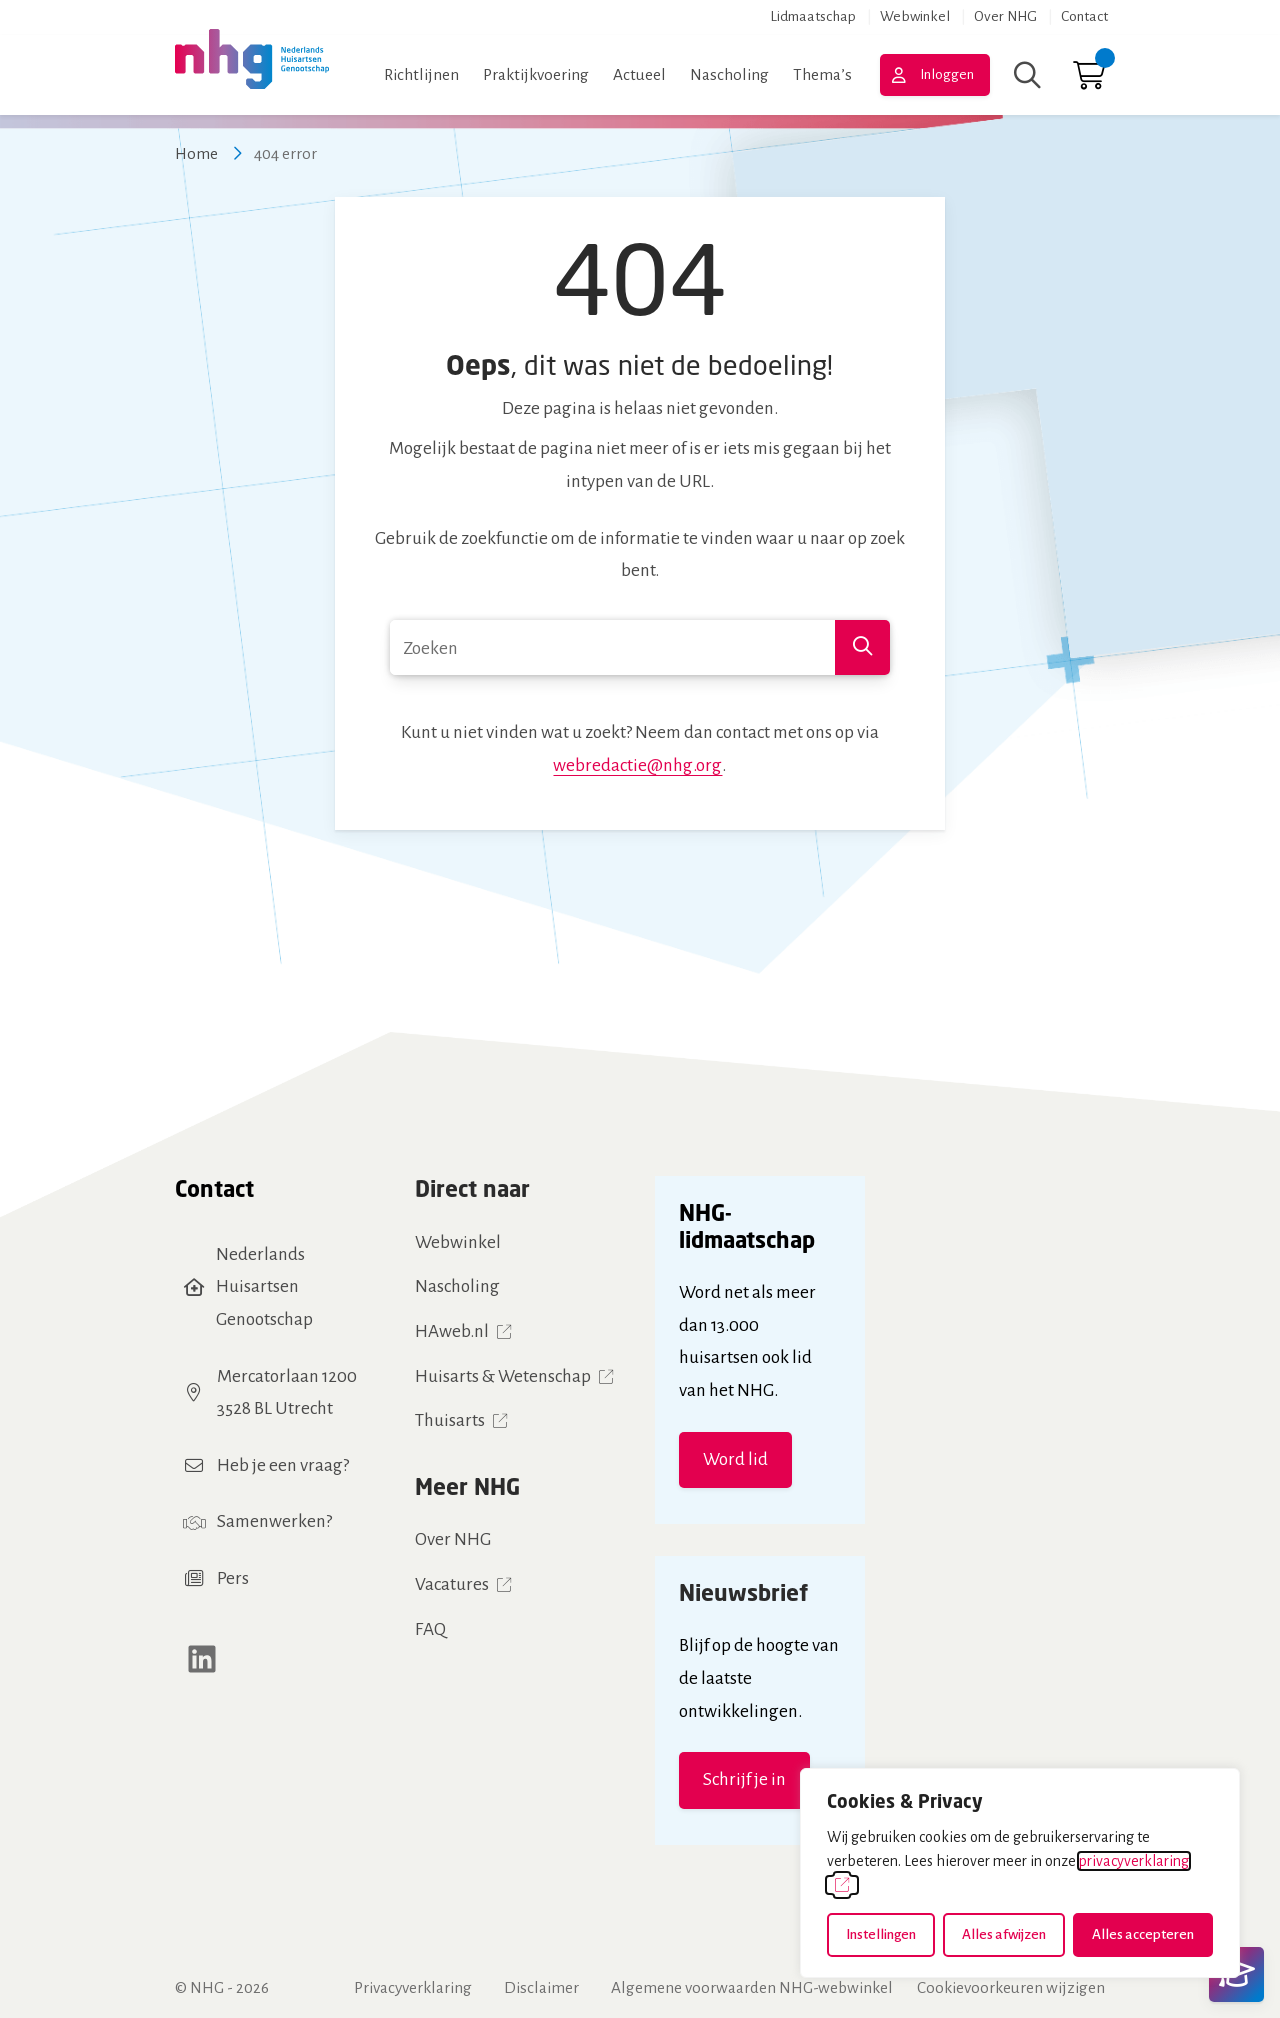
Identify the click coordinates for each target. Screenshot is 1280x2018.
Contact (1084, 16)
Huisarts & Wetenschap (503, 1376)
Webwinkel (915, 16)
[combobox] (640, 647)
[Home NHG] (252, 75)
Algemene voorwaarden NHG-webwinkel (752, 1987)
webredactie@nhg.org (637, 765)
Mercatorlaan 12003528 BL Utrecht (287, 1393)
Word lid (735, 1459)
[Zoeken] (1027, 75)
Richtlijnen (421, 74)
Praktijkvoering (536, 74)
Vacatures (452, 1584)
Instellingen (881, 1934)
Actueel (639, 74)
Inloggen (947, 74)
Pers (233, 1578)
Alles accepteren (1143, 1934)
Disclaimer (541, 1987)
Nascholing (729, 74)
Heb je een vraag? (283, 1465)
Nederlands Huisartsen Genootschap (264, 1287)
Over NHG (1005, 16)
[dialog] (1020, 1873)
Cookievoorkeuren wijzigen (1011, 1987)
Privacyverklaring (413, 1987)
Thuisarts (450, 1420)
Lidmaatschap (813, 16)
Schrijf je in (744, 1779)
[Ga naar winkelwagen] (1089, 80)
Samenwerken (271, 1521)
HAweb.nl (452, 1331)
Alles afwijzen (1004, 1934)
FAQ (430, 1629)
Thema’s (822, 74)
